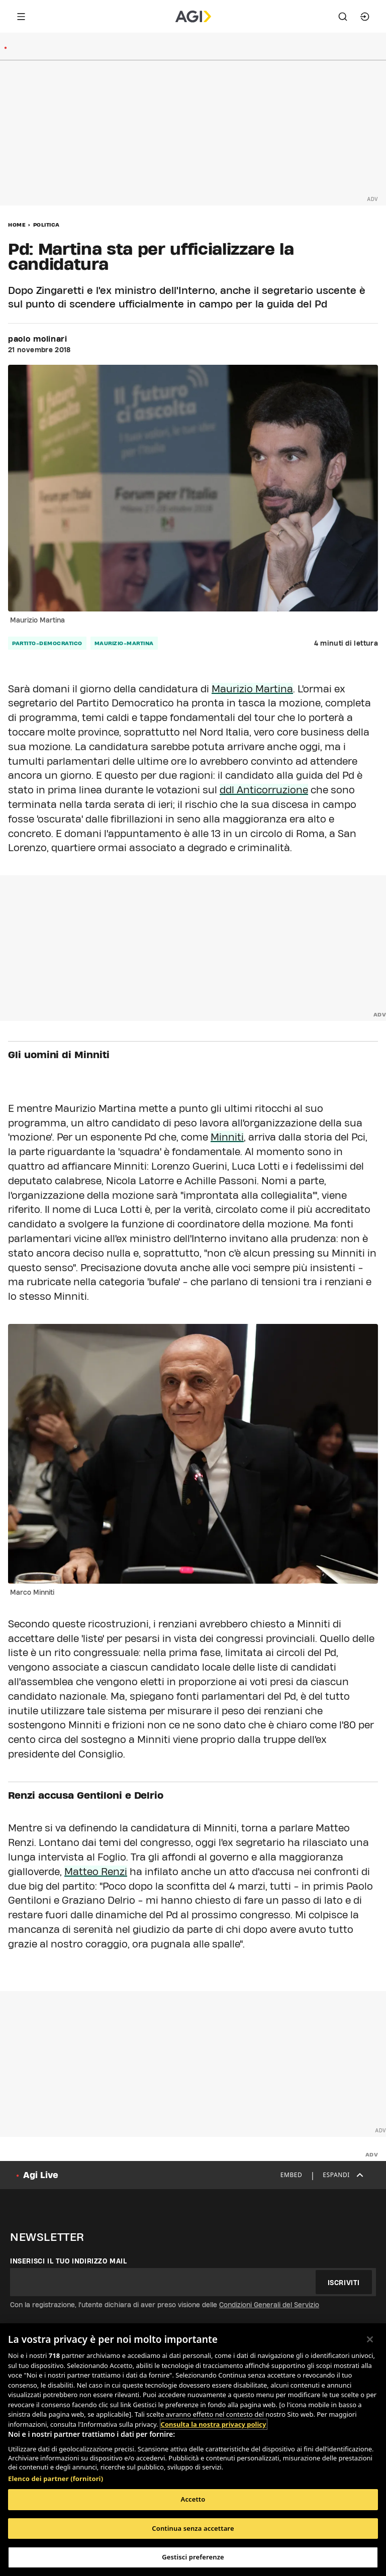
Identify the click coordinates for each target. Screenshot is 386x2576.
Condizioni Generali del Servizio (269, 2305)
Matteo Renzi (95, 1872)
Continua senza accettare (193, 2528)
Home (17, 224)
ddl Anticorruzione (264, 790)
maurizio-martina (124, 643)
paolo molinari (37, 339)
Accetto (193, 2499)
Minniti (227, 1137)
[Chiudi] (370, 2339)
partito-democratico (47, 643)
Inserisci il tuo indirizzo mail (68, 2261)
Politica (46, 224)
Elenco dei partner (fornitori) (55, 2478)
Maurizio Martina (252, 689)
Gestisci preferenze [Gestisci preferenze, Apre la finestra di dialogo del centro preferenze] (193, 2556)
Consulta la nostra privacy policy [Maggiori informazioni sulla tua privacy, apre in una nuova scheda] (213, 2424)
